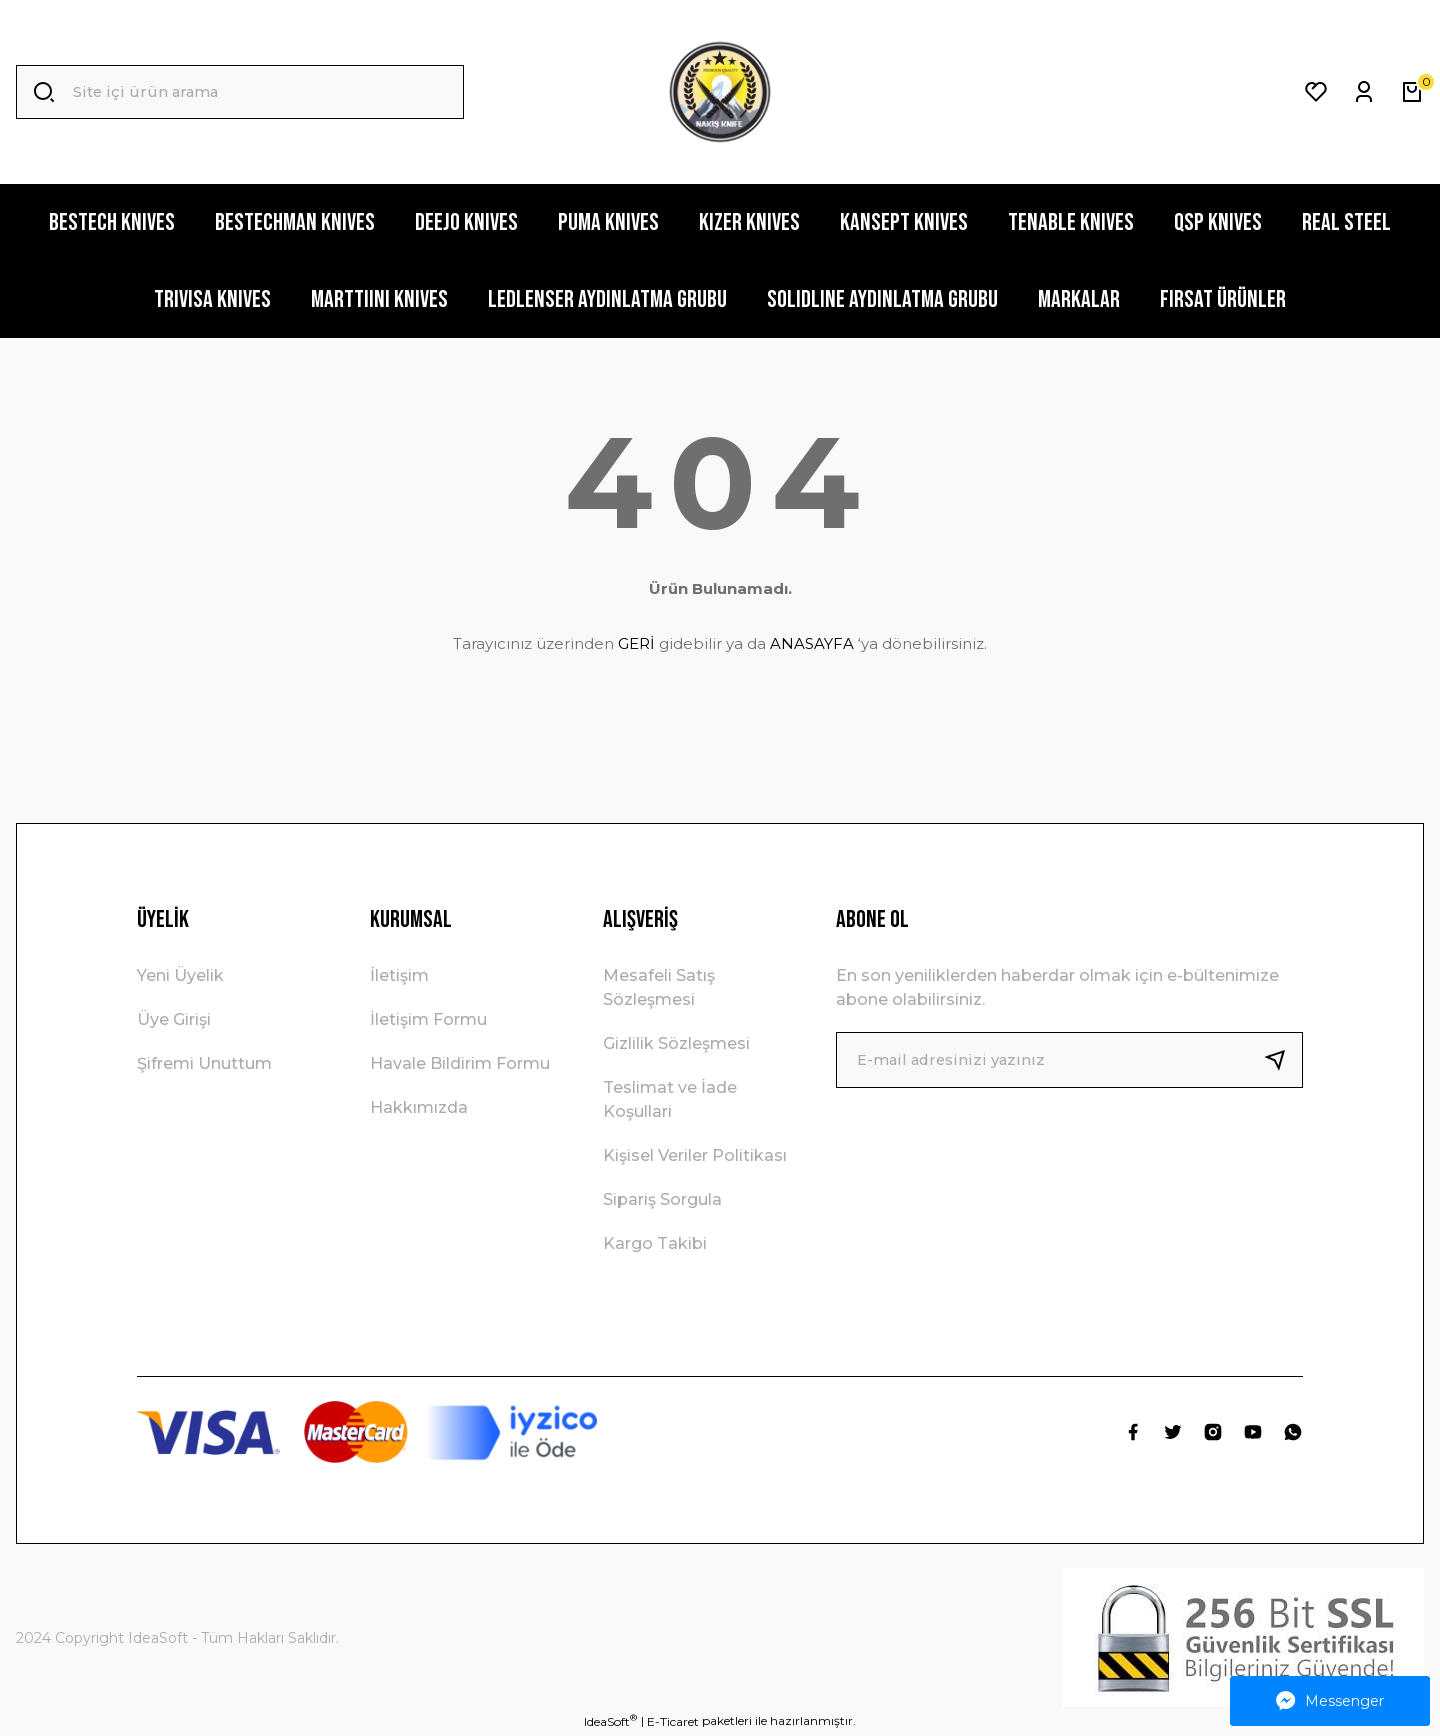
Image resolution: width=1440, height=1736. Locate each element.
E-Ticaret (673, 1721)
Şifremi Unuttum (204, 1063)
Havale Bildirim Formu (460, 1063)
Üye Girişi (174, 1019)
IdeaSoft (610, 1721)
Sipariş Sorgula (662, 1199)
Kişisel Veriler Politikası (695, 1155)
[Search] (240, 92)
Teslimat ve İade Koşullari (670, 1099)
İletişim (399, 975)
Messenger (1330, 1701)
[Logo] (720, 92)
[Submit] (1283, 1060)
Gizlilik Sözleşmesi (676, 1043)
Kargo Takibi (655, 1243)
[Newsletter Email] (1069, 1060)
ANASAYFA (812, 643)
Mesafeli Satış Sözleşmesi (659, 987)
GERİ (636, 643)
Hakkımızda (419, 1107)
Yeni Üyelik (180, 975)
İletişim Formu (428, 1019)
